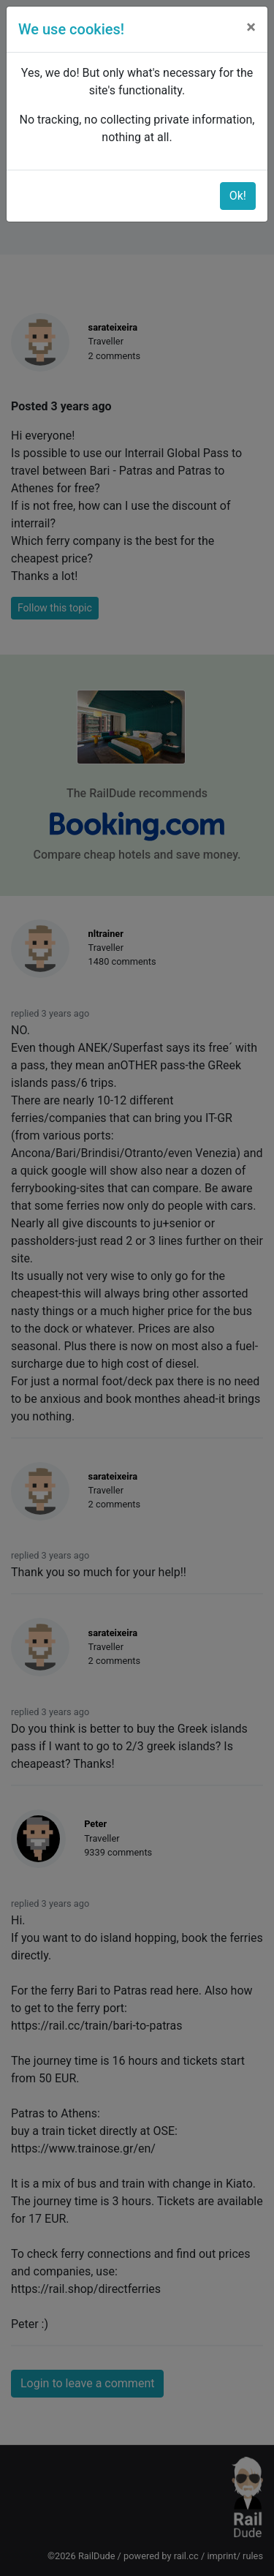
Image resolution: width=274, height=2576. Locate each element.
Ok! (237, 196)
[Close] (251, 27)
